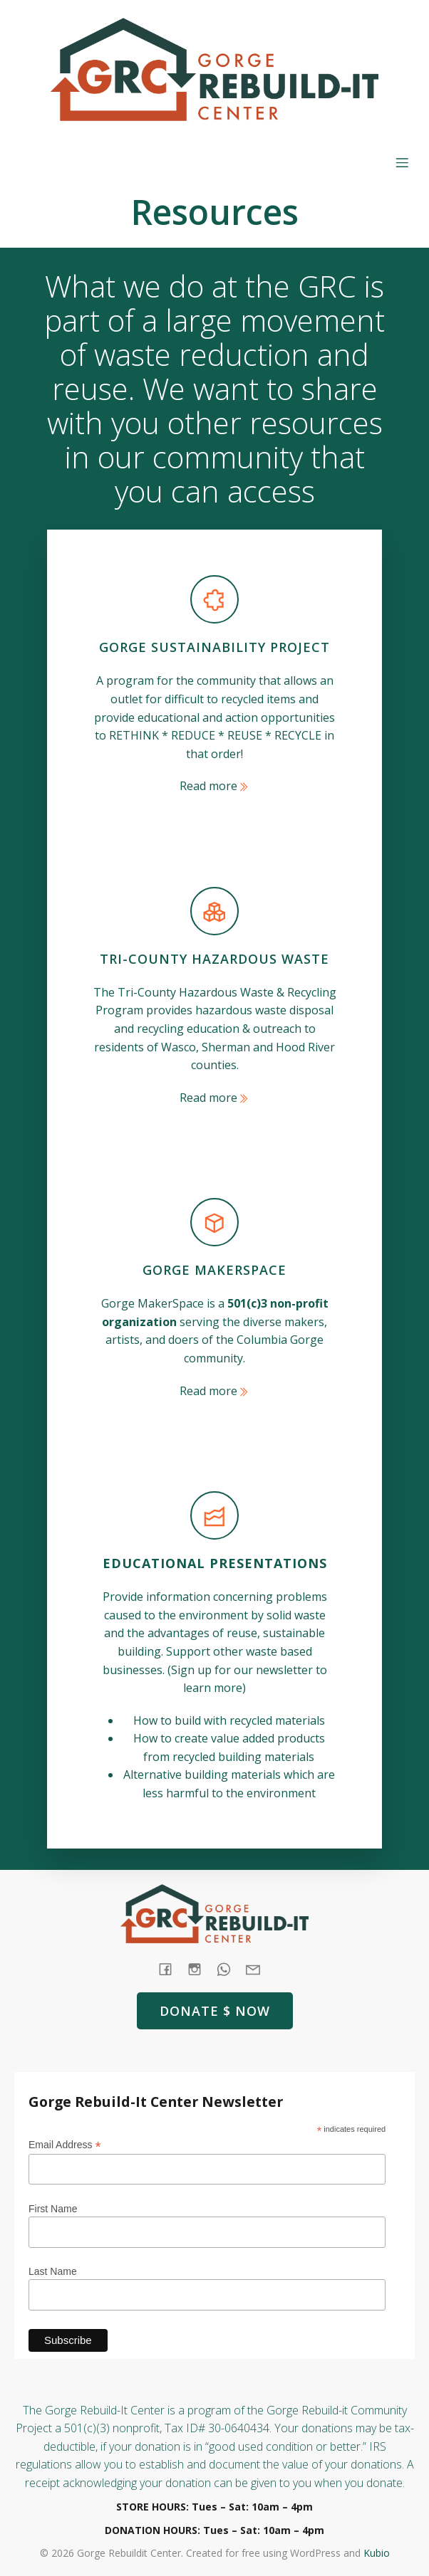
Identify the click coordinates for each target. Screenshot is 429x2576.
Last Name (53, 2271)
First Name (53, 2208)
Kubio (376, 2553)
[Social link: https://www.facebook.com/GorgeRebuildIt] (170, 1969)
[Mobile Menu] (402, 162)
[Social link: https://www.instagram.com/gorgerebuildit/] (199, 1969)
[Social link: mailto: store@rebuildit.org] (258, 1969)
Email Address (65, 2145)
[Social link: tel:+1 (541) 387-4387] (229, 1969)
